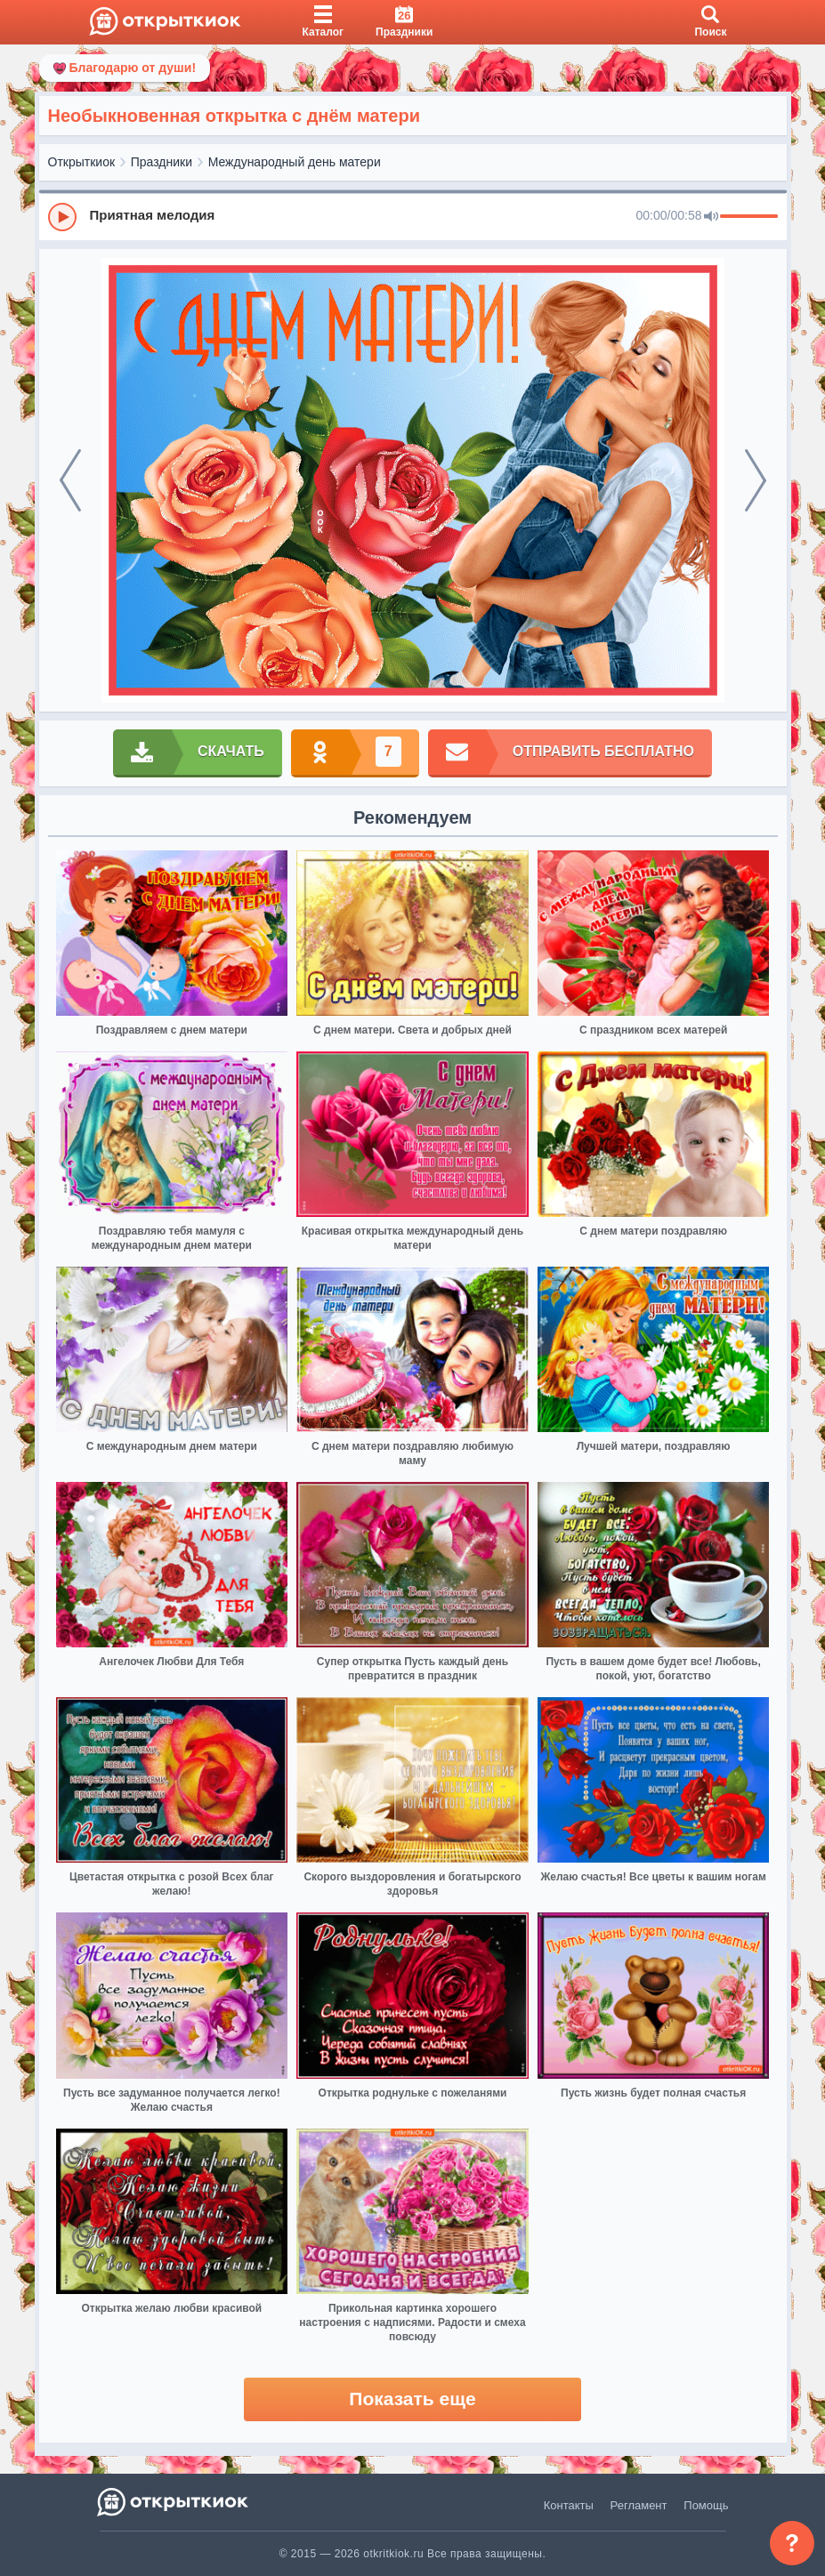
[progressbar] (749, 217)
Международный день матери (294, 162)
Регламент (639, 2505)
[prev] (70, 480)
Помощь (705, 2505)
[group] (413, 216)
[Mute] (711, 217)
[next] (755, 480)
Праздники (161, 162)
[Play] (62, 217)
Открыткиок (82, 162)
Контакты (569, 2505)
